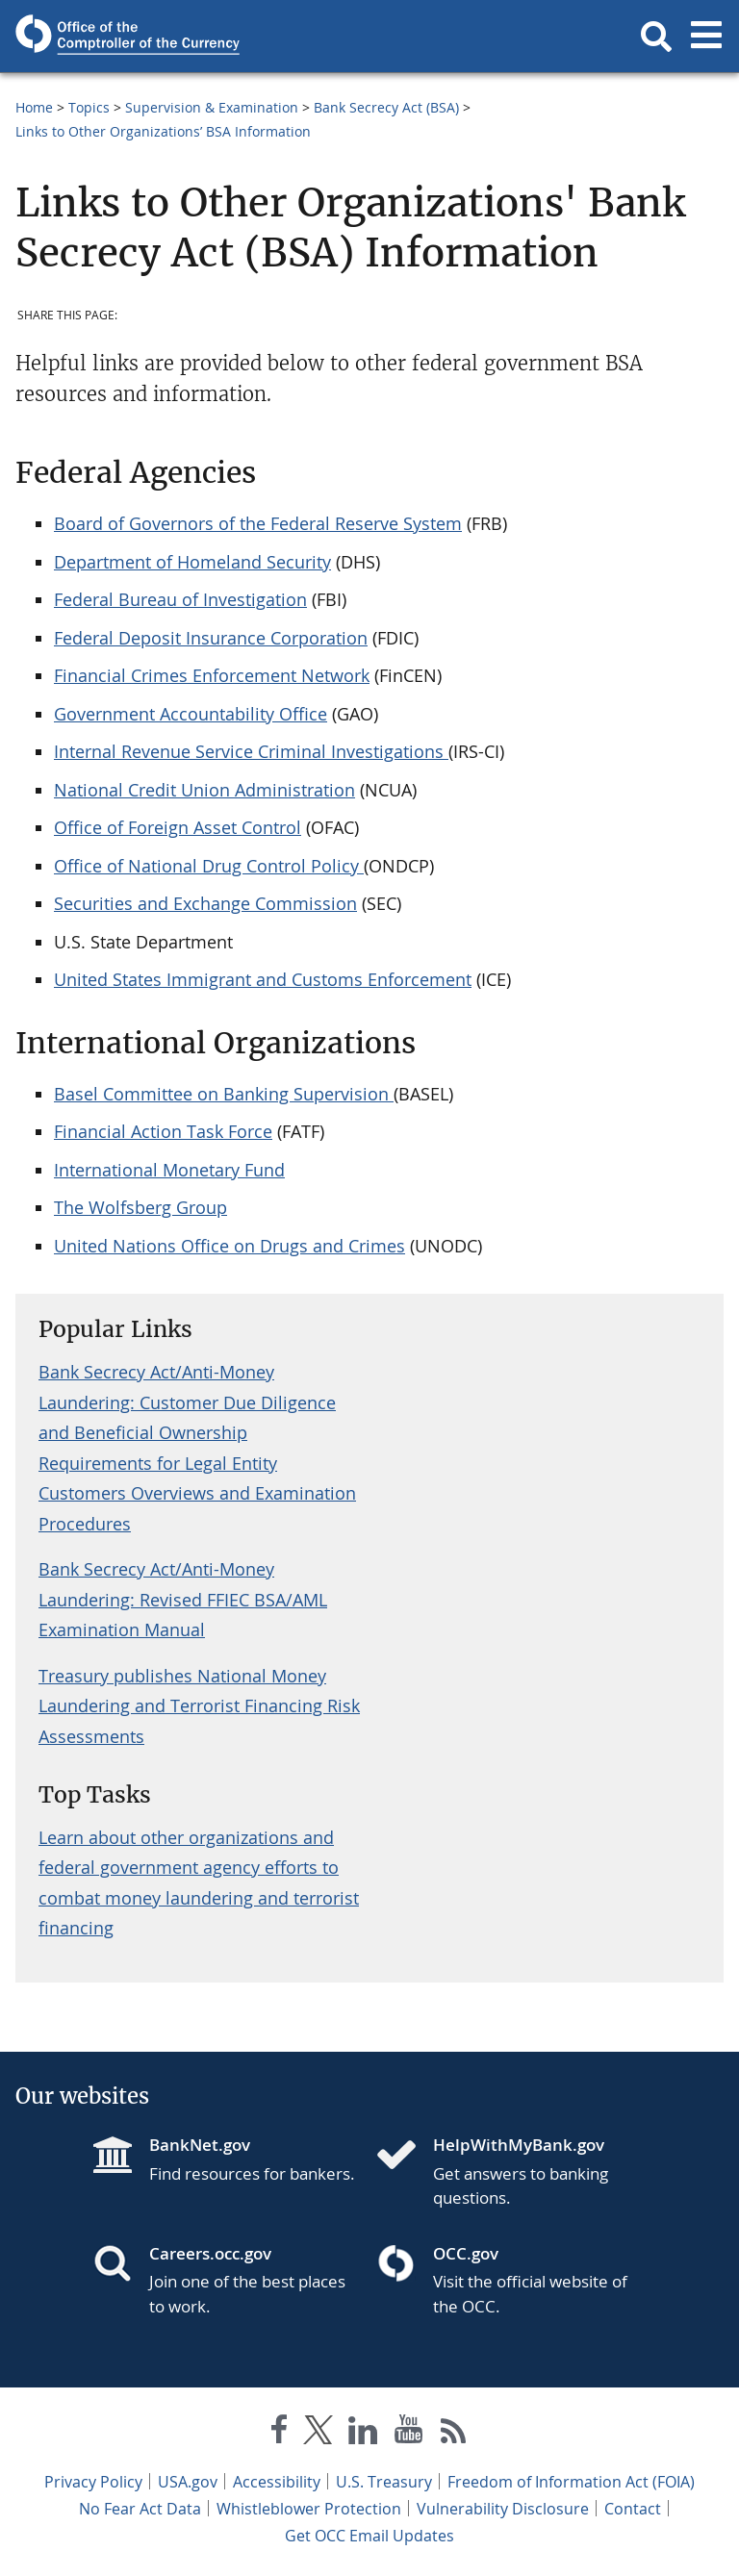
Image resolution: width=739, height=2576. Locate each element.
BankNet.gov (199, 2145)
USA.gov (187, 2481)
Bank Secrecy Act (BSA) (386, 107)
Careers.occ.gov (210, 2253)
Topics (89, 107)
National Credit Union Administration (204, 789)
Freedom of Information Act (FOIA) (571, 2481)
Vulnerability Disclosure (503, 2508)
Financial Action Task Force (163, 1131)
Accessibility (276, 2481)
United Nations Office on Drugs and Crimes (229, 1245)
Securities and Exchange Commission (205, 903)
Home (34, 107)
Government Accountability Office (190, 713)
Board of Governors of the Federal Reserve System (258, 523)
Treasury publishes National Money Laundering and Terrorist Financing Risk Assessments (199, 1706)
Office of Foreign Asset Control (177, 827)
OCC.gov (465, 2253)
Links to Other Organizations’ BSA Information (163, 131)
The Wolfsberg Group (140, 1207)
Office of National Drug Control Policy (209, 865)
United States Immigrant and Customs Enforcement (262, 979)
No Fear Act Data (140, 2508)
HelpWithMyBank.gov (518, 2145)
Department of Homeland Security (192, 561)
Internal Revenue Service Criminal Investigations (251, 751)
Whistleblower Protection (309, 2508)
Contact (632, 2508)
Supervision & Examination (211, 107)
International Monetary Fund (169, 1169)
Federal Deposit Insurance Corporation (211, 637)
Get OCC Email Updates (369, 2535)
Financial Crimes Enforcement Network (212, 675)
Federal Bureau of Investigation (180, 599)
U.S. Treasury (384, 2481)
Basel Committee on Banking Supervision (224, 1093)
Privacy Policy (93, 2481)
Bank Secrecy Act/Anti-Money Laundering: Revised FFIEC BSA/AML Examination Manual (182, 1599)
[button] (656, 36)
